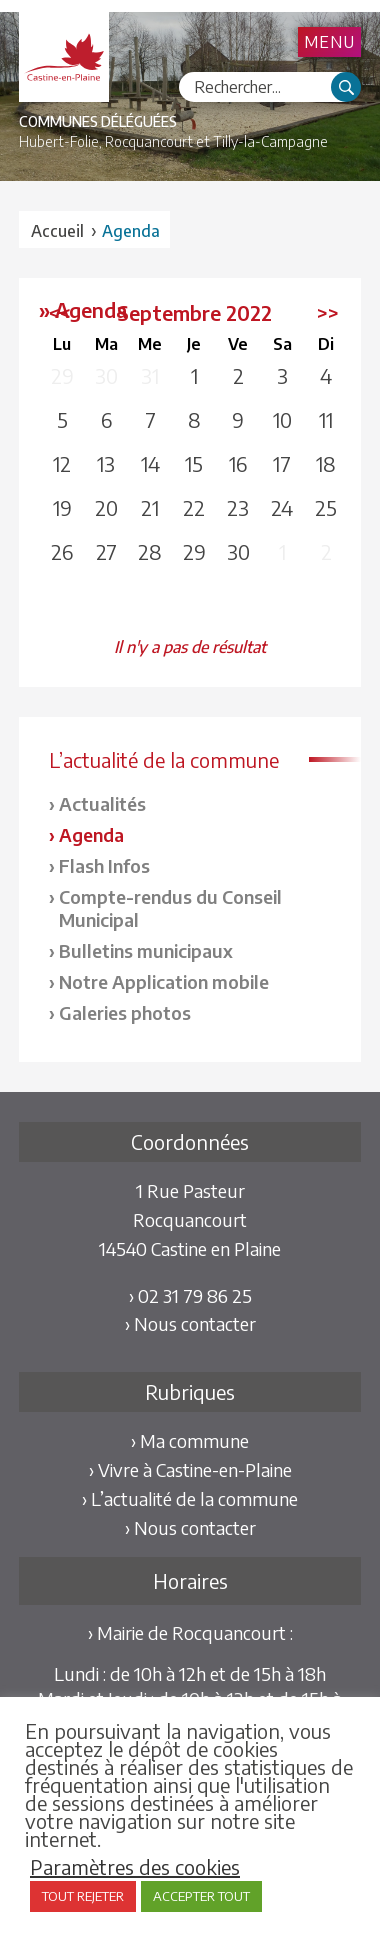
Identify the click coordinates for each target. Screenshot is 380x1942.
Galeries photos (125, 1012)
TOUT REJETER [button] (83, 1896)
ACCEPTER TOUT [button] (201, 1896)
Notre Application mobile (164, 981)
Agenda (91, 834)
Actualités (102, 803)
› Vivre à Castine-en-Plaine (190, 1469)
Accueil (57, 231)
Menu (329, 42)
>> (328, 312)
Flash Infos (104, 865)
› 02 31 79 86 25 (190, 1295)
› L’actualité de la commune (190, 1498)
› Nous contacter (190, 1323)
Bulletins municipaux (146, 950)
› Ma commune (190, 1440)
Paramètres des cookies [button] (135, 1867)
